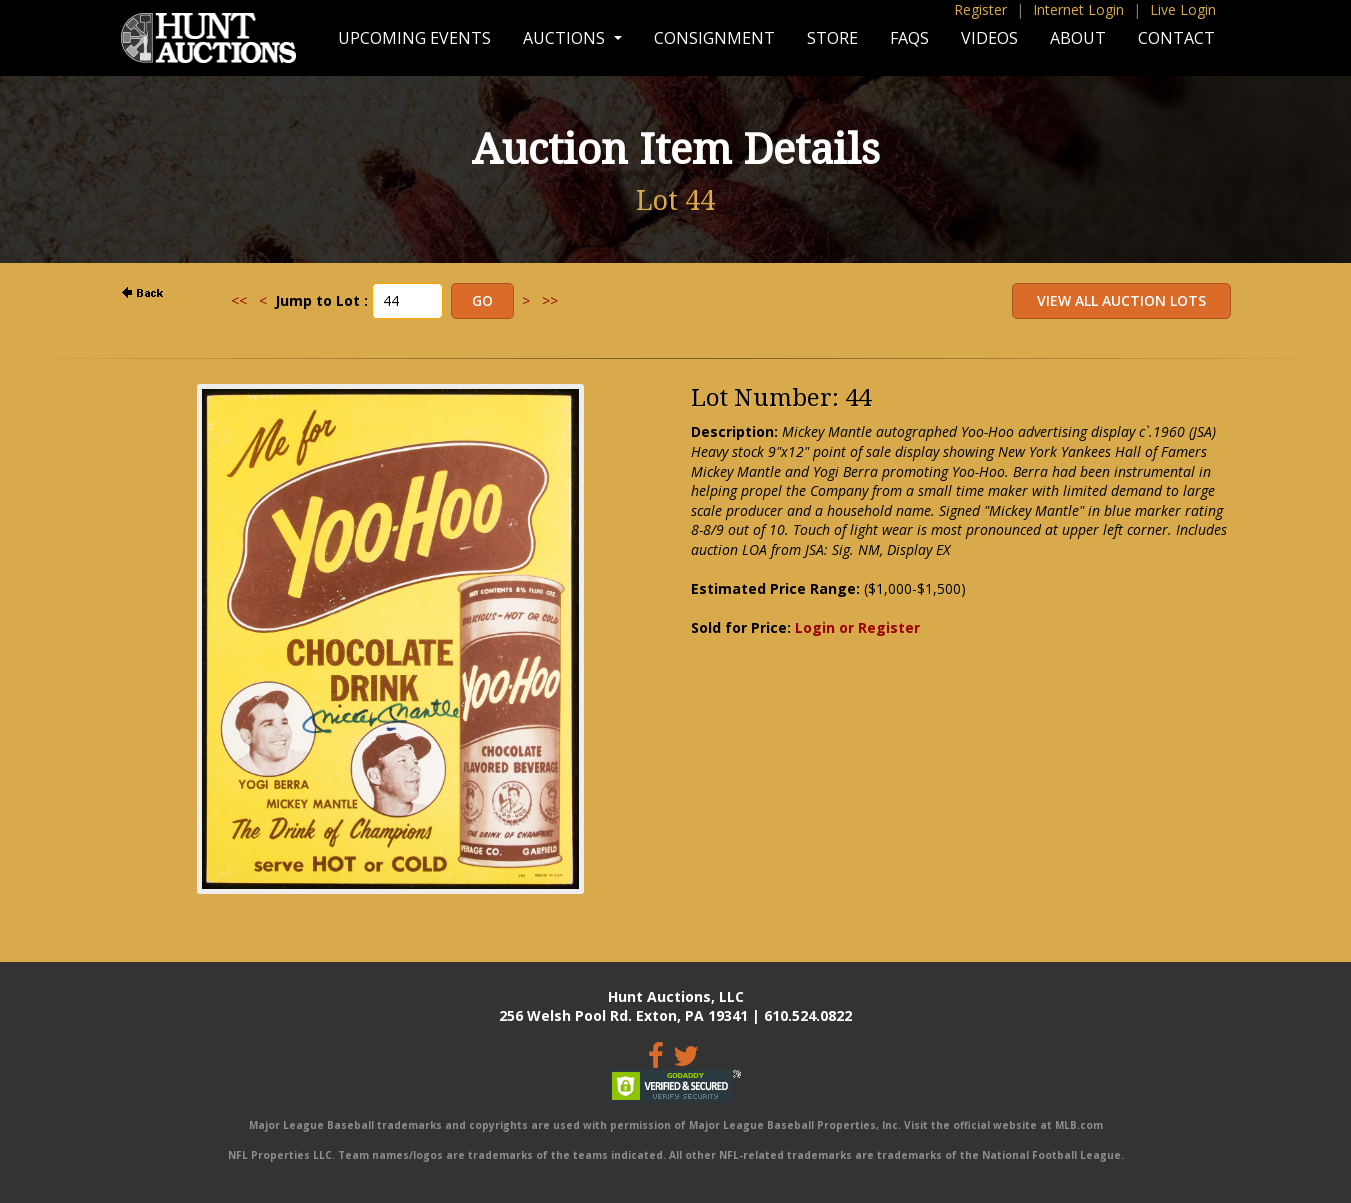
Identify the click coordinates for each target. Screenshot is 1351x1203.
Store (832, 38)
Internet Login (1078, 9)
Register (980, 9)
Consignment (714, 38)
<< (239, 300)
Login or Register (857, 627)
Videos (989, 38)
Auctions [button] (566, 38)
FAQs (909, 38)
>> (550, 300)
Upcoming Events (414, 38)
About (1078, 38)
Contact (1176, 38)
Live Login (1183, 9)
